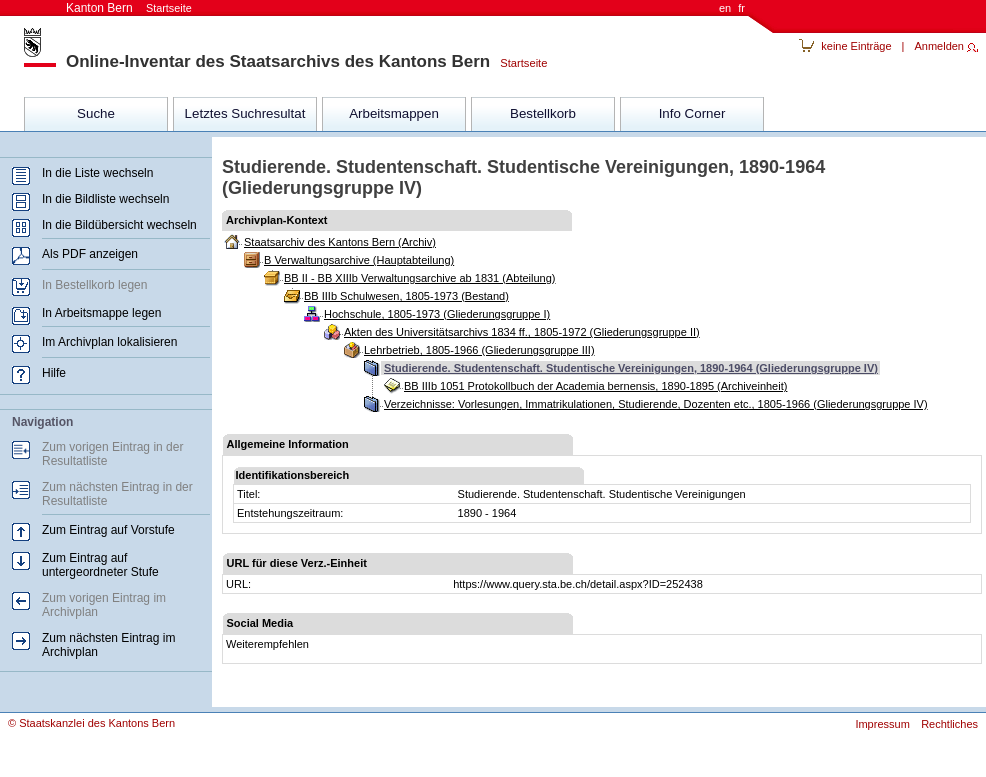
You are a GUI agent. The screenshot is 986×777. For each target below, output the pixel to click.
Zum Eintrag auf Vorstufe (108, 530)
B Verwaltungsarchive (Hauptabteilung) (359, 260)
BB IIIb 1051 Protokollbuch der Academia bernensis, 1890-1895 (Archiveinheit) (595, 386)
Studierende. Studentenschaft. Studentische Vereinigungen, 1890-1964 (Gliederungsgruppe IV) (631, 368)
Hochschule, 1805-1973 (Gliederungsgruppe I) (437, 314)
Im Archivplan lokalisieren (109, 342)
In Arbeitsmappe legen (101, 313)
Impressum (882, 724)
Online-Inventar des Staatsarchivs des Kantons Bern (278, 61)
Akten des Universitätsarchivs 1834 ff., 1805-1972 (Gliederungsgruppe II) (522, 332)
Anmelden (939, 46)
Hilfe (54, 373)
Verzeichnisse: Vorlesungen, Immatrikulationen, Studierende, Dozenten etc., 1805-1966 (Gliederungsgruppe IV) (656, 404)
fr (741, 8)
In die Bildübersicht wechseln (119, 225)
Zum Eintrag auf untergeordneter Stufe (100, 565)
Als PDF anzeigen (90, 254)
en (725, 8)
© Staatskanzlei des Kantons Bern (91, 723)
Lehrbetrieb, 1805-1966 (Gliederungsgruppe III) (479, 350)
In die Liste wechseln (97, 173)
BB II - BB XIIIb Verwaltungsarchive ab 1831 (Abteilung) (419, 278)
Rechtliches (949, 724)
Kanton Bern (129, 8)
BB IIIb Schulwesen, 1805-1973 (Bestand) (406, 296)
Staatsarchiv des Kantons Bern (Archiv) (340, 242)
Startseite (518, 63)
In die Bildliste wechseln (105, 199)
